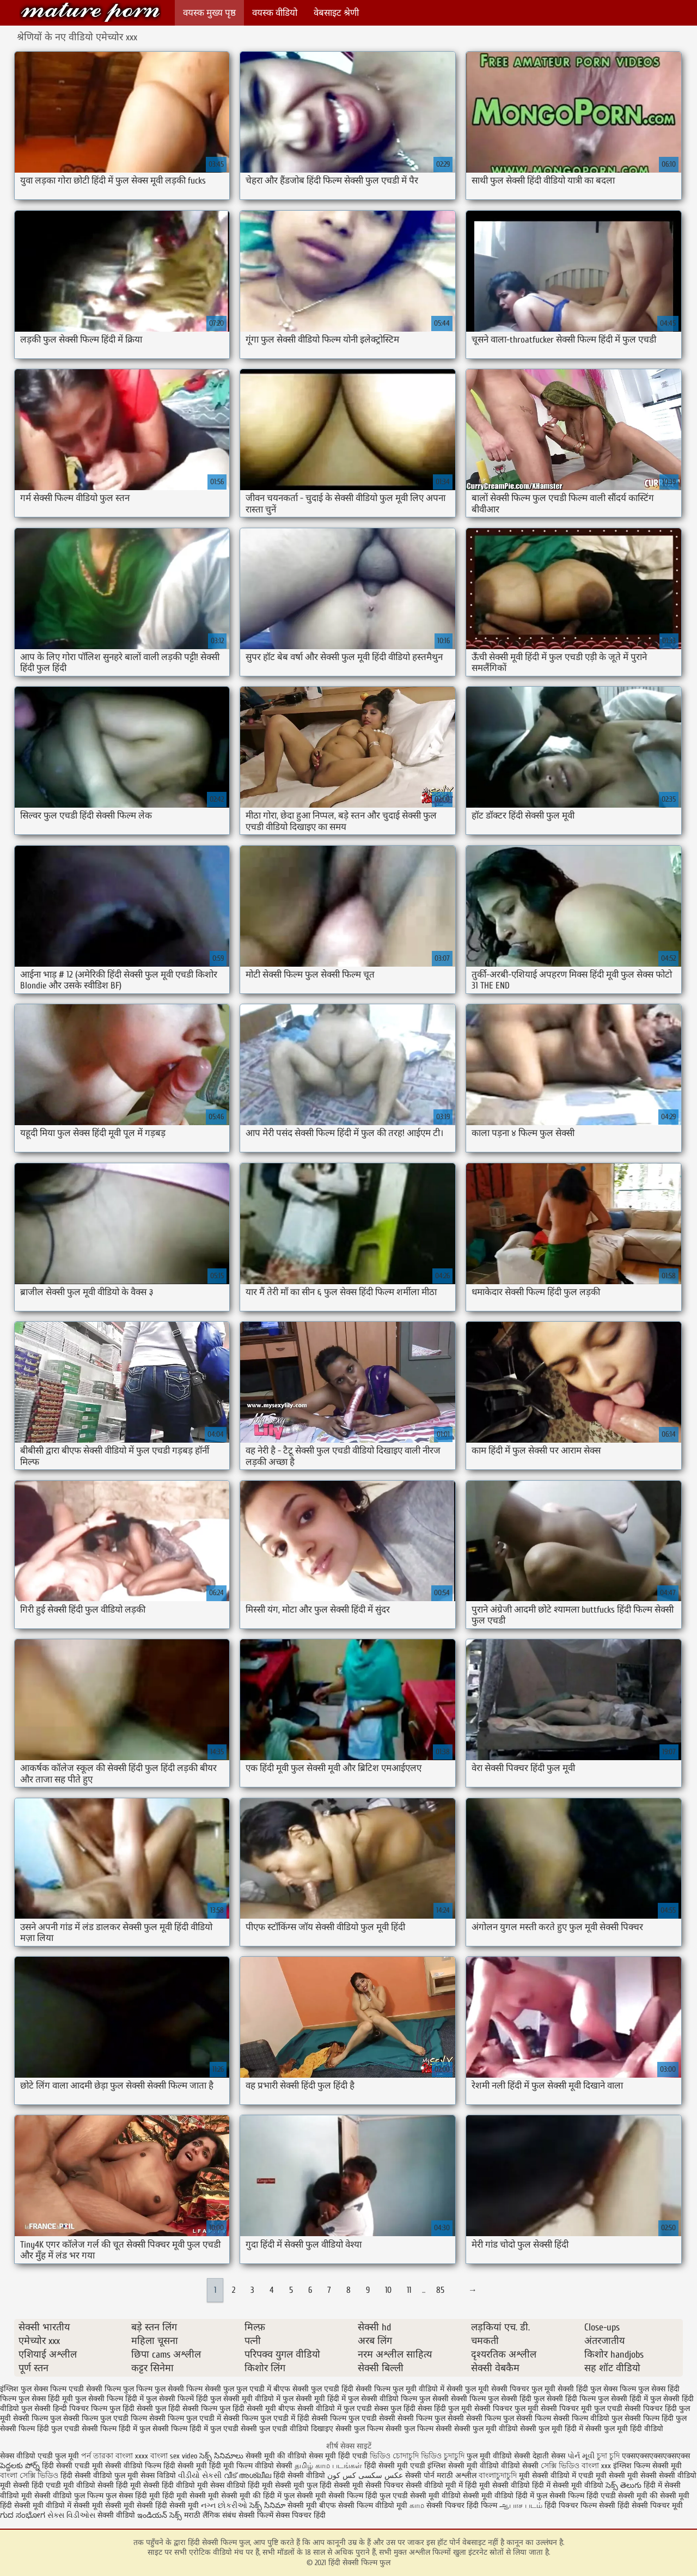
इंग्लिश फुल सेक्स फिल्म (33, 2389)
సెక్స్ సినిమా (267, 2505)
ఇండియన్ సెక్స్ (159, 2515)
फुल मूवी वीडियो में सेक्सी (428, 2389)
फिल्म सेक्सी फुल (210, 2389)
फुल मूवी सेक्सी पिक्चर (497, 2389)
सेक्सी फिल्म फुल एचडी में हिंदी (266, 2418)
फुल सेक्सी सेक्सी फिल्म (452, 2398)
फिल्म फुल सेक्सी (160, 2389)
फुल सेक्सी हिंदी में (623, 2398)
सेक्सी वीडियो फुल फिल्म (70, 2495)
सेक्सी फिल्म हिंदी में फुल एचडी (195, 2428)
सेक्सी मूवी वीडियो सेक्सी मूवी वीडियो (461, 2495)
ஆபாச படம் (520, 2505)
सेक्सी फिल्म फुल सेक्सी (431, 2418)
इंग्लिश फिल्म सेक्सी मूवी (647, 2465)
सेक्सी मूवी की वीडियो (276, 2456)
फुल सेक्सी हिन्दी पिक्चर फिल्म (64, 2408)
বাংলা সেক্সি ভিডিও (30, 2475)
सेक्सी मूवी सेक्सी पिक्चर (368, 2485)
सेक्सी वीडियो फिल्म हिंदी (141, 2465)
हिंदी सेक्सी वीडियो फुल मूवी (100, 2475)
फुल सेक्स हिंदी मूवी (46, 2398)
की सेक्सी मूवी (669, 2495)
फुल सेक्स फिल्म (613, 2389)
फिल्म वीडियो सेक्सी (265, 2465)
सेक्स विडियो (158, 2475)
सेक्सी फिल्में (256, 2515)
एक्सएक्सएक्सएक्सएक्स (656, 2456)
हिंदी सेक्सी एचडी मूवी (72, 2465)
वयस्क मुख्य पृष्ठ (209, 13)
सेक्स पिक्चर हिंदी (301, 2515)
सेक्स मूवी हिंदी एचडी (339, 2456)
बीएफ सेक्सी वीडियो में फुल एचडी (325, 2408)
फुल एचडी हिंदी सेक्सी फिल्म (350, 2389)
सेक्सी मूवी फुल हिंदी (304, 2485)
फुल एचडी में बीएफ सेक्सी (272, 2389)
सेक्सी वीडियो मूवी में (435, 2485)
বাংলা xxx (596, 2465)
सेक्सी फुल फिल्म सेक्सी (419, 2428)
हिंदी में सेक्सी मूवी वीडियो (567, 2485)
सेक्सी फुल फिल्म (359, 2428)
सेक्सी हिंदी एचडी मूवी (43, 2485)
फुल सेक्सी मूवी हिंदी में (314, 2398)
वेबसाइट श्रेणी (336, 13)
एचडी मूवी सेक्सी (602, 2475)
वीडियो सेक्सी (520, 2465)
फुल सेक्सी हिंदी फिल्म (565, 2398)
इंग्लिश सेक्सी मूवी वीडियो (463, 2465)
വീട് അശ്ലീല (248, 2475)
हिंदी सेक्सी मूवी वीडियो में (35, 2505)
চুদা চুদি (608, 2456)
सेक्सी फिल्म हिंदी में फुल (116, 2428)
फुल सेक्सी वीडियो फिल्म (382, 2398)
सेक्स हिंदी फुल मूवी (445, 2408)
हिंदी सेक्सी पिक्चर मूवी (650, 2505)
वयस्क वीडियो (274, 13)
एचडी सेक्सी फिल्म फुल (101, 2389)
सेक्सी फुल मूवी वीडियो (486, 2428)
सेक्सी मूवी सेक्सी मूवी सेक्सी (113, 2505)
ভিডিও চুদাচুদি (444, 2456)
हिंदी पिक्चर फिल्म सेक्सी (581, 2505)
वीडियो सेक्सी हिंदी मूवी (108, 2485)
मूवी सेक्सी (643, 2475)
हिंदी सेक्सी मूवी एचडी (394, 2465)
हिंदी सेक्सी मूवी (178, 2505)
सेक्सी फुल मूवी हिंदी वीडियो (624, 2428)
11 (409, 2290)
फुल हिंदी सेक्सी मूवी (247, 2408)
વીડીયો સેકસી (200, 2475)
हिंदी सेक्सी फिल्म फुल (90, 12)
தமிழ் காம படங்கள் (328, 2465)
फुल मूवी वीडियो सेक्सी (498, 2456)
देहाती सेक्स (550, 2456)
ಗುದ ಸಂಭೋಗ (22, 2515)
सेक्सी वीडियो (117, 2515)
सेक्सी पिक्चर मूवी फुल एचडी (581, 2408)
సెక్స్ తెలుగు (623, 2485)
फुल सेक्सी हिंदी (509, 2398)
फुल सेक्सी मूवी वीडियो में (245, 2398)
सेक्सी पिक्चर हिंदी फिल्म (462, 2505)
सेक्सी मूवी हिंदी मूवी (206, 2465)
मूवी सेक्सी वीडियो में (548, 2475)
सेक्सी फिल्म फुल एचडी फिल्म (105, 2418)
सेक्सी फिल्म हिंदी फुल (656, 2418)
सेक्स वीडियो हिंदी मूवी (242, 2485)
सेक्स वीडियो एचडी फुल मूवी (39, 2456)
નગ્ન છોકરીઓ (224, 2505)
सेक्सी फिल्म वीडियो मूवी (373, 2505)
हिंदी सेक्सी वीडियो (299, 2475)
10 (388, 2290)
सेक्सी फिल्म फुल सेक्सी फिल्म (508, 2418)
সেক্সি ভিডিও (560, 2465)
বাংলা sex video (173, 2456)
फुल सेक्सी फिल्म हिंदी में (109, 2398)
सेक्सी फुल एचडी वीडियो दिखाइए (287, 2428)
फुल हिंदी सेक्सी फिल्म (186, 2408)
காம (416, 2505)
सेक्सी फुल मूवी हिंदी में (551, 2428)
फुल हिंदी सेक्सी (131, 2408)
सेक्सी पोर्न (420, 2475)
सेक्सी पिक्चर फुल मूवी (506, 2408)
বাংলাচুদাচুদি (499, 2475)
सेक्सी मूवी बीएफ (312, 2505)
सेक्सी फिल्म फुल (37, 2418)
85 (440, 2290)
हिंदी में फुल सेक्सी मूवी (295, 2495)
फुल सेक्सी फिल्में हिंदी (177, 2398)
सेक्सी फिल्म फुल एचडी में (185, 2418)
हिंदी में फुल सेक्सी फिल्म (550, 2495)
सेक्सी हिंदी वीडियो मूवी (175, 2485)
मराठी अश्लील (456, 2475)
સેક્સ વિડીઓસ (71, 2515)
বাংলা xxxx (131, 2456)
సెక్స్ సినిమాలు (222, 2456)
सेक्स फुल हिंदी (394, 2408)
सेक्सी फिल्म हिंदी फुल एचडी (40, 2428)
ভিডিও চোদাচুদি (395, 2456)
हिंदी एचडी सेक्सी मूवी (616, 2495)
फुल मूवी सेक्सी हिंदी (559, 2389)
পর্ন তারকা (97, 2456)
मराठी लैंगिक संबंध (210, 2515)
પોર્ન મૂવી (581, 2456)
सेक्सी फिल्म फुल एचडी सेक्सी (353, 2418)
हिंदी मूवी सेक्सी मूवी (191, 2495)
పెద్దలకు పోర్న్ (21, 2465)
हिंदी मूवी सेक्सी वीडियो (497, 2485)
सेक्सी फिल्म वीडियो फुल (587, 2418)
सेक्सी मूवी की (241, 2495)
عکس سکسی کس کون (365, 2475)
